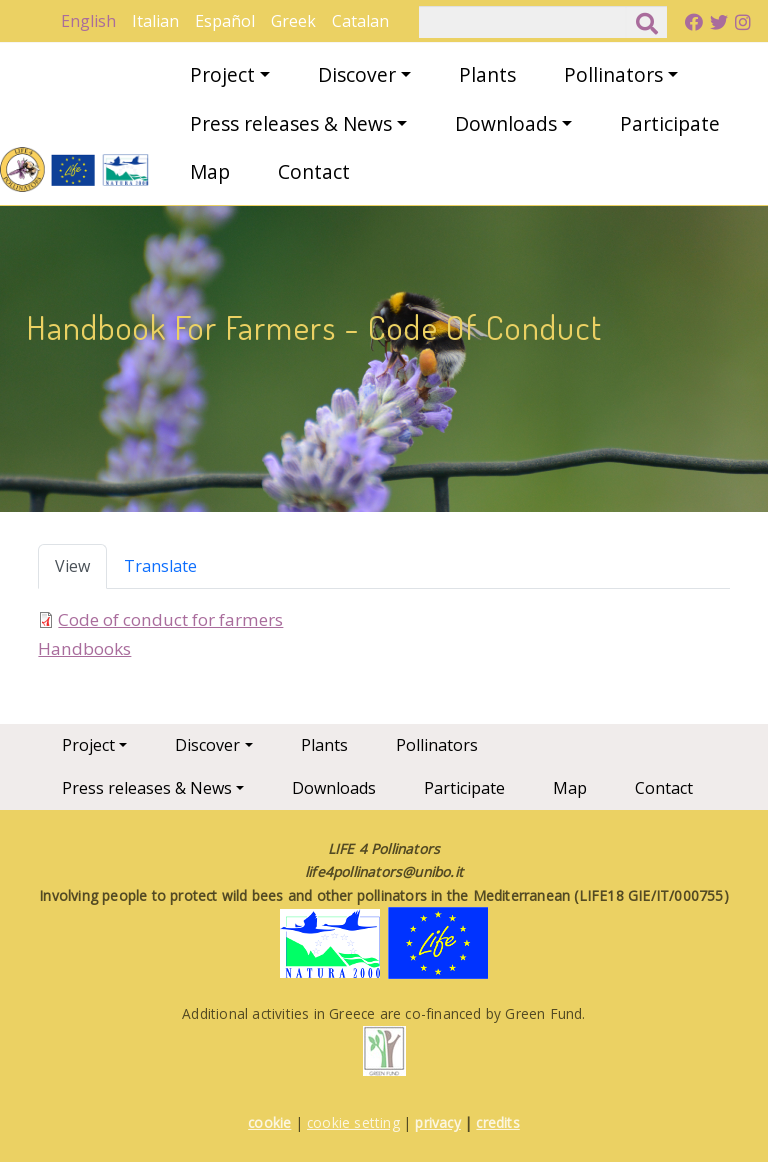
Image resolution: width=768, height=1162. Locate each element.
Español (225, 21)
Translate (160, 566)
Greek (293, 21)
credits (497, 1122)
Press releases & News (291, 123)
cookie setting (353, 1122)
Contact (314, 171)
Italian (155, 21)
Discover (357, 74)
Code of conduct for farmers (170, 619)
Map (210, 171)
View (72, 566)
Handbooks (84, 648)
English (88, 21)
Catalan (360, 21)
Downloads (506, 123)
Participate (670, 123)
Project (222, 74)
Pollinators (613, 74)
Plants (487, 74)
